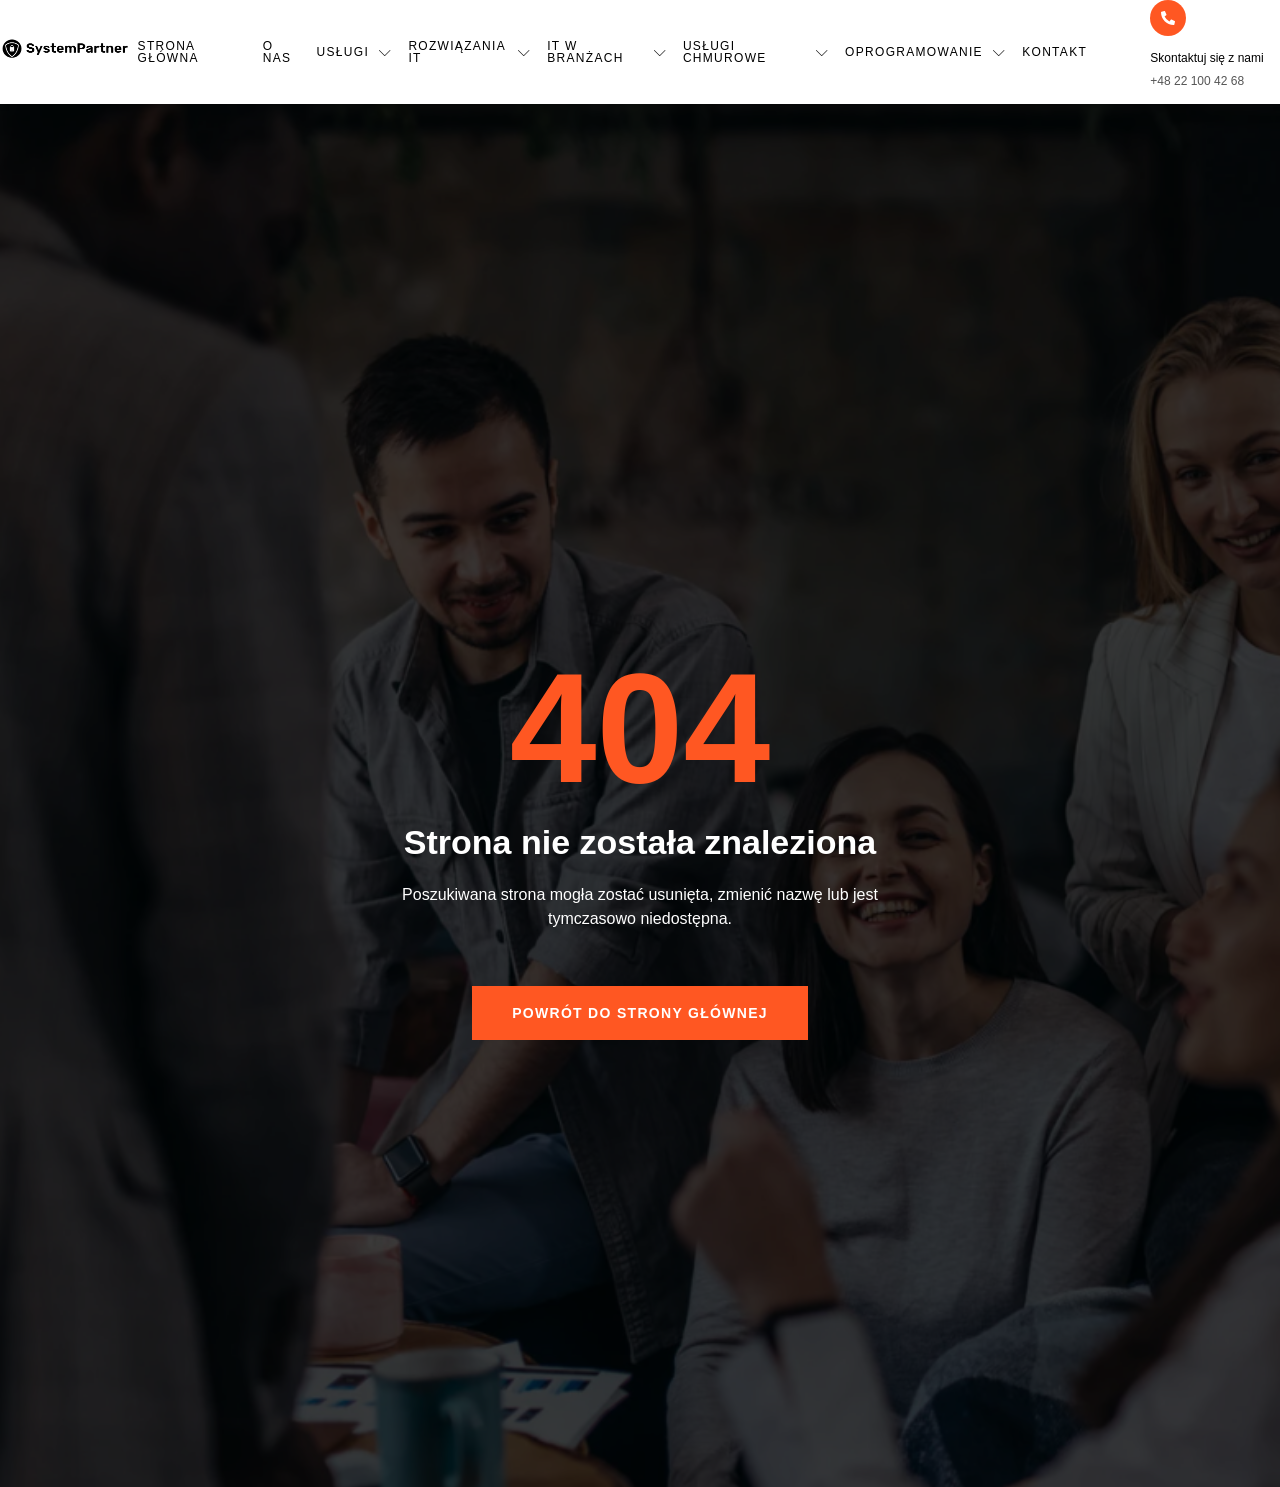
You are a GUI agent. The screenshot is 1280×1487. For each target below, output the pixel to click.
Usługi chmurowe (756, 52)
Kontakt (1054, 52)
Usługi (355, 52)
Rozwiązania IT (469, 52)
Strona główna (168, 52)
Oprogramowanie (925, 52)
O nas (277, 52)
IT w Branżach (607, 52)
